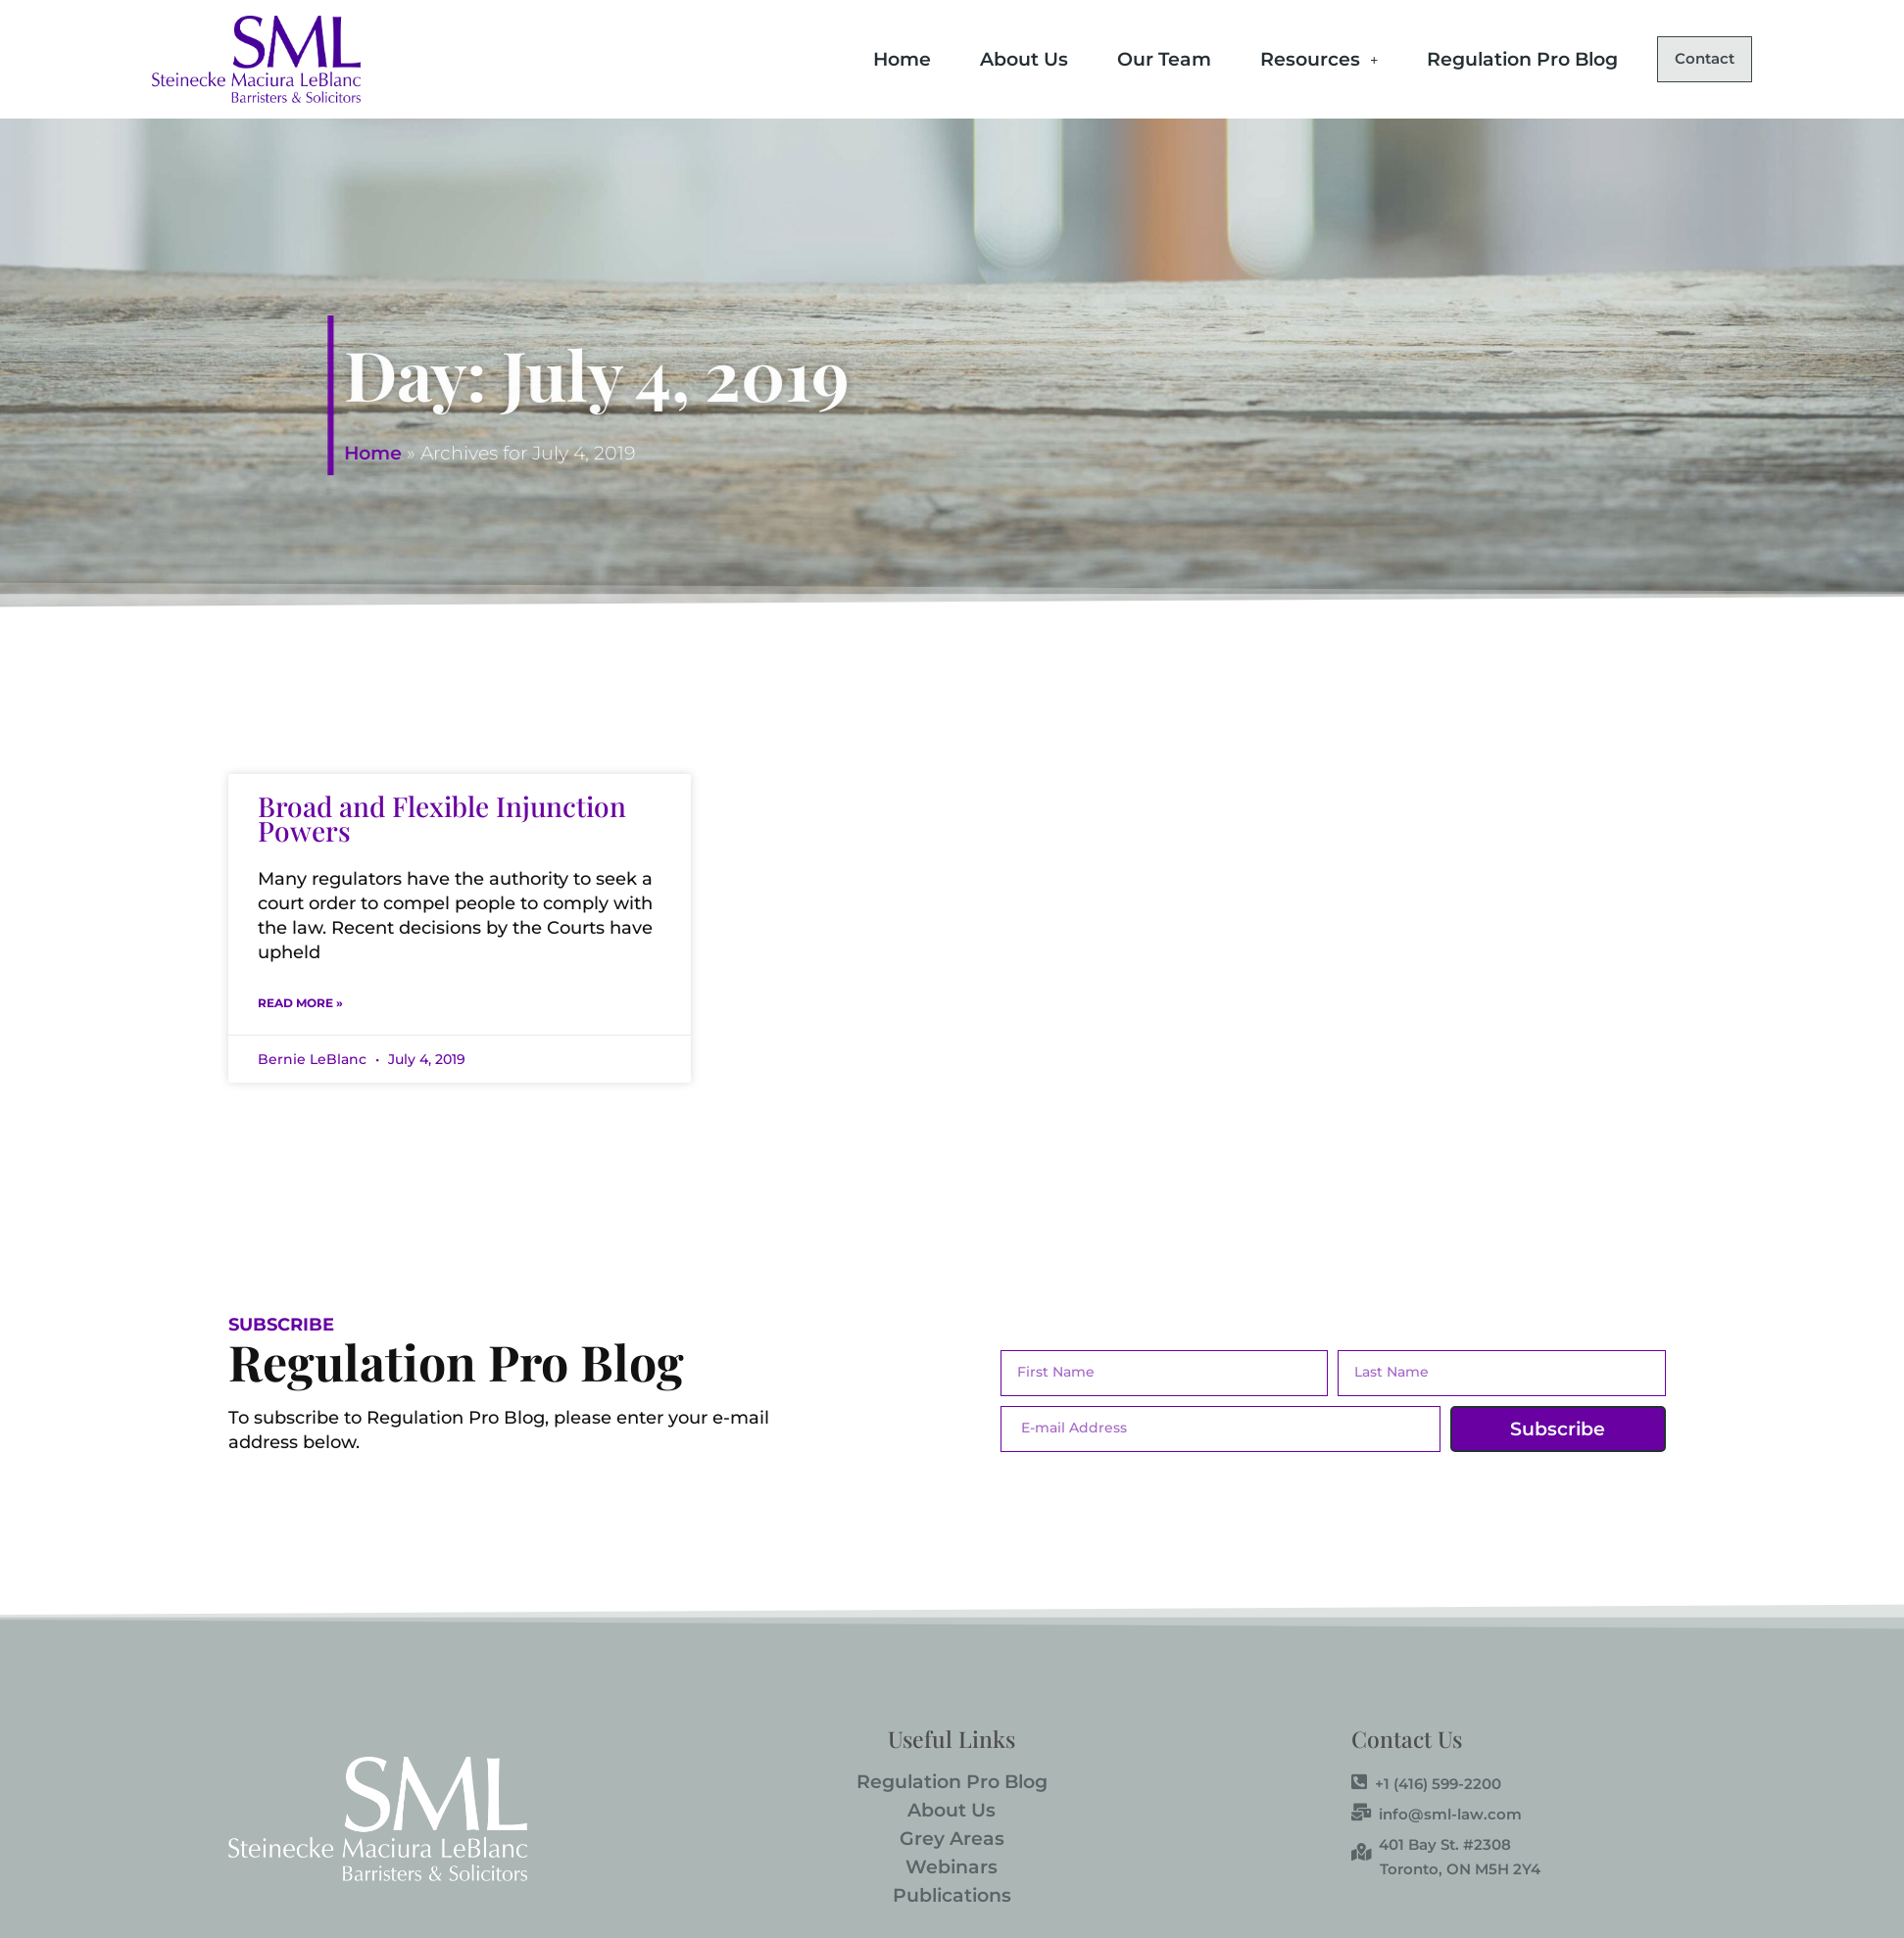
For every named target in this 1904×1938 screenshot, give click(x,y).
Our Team (1120, 57)
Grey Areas (952, 1838)
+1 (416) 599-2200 (1426, 1783)
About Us (980, 57)
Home (858, 57)
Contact (1682, 59)
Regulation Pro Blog (1478, 57)
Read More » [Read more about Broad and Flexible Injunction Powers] (300, 1002)
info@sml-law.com (1436, 1813)
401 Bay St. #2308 (1431, 1844)
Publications (952, 1895)
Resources (1275, 57)
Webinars (951, 1867)
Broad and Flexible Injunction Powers (442, 818)
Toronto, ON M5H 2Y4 (1460, 1869)
